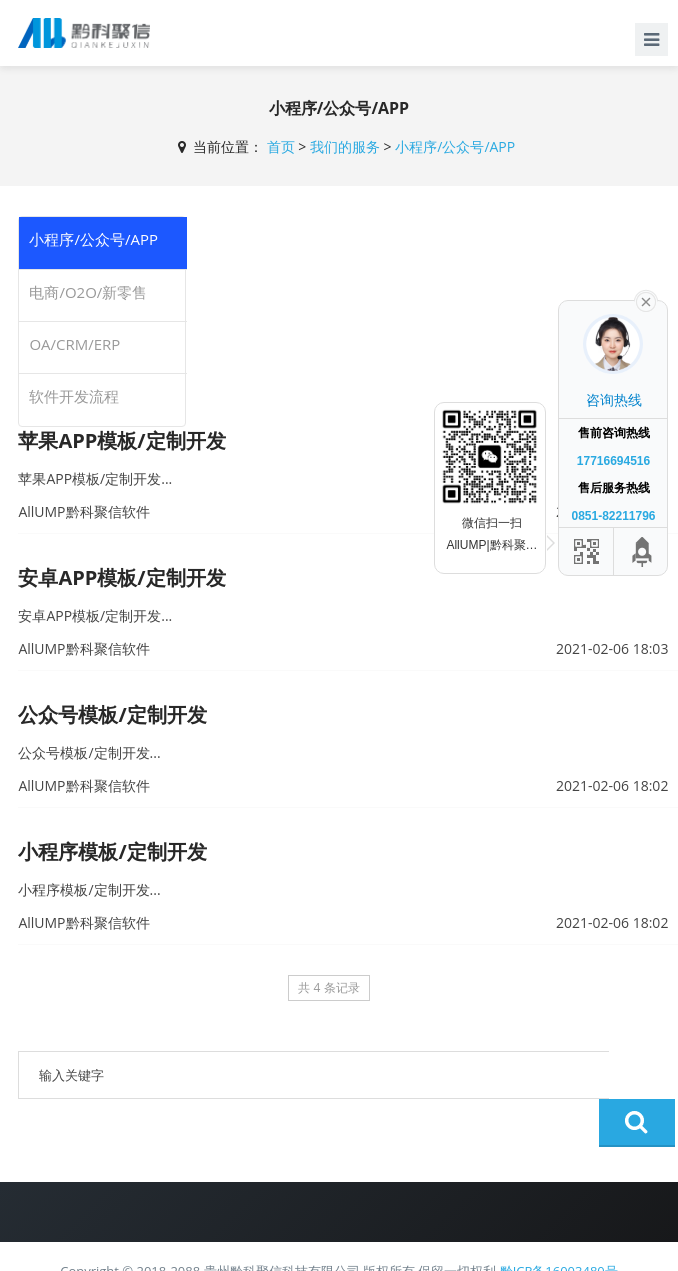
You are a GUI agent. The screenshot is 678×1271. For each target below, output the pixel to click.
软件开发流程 (74, 396)
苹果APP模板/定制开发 (121, 440)
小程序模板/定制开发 (112, 851)
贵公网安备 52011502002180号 (287, 1244)
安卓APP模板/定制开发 (121, 577)
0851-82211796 (613, 516)
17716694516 (613, 461)
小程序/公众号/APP (455, 146)
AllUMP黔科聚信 (443, 1246)
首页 (281, 146)
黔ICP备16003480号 (559, 1223)
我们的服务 (345, 146)
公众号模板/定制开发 (112, 714)
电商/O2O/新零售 (88, 292)
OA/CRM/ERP (74, 344)
